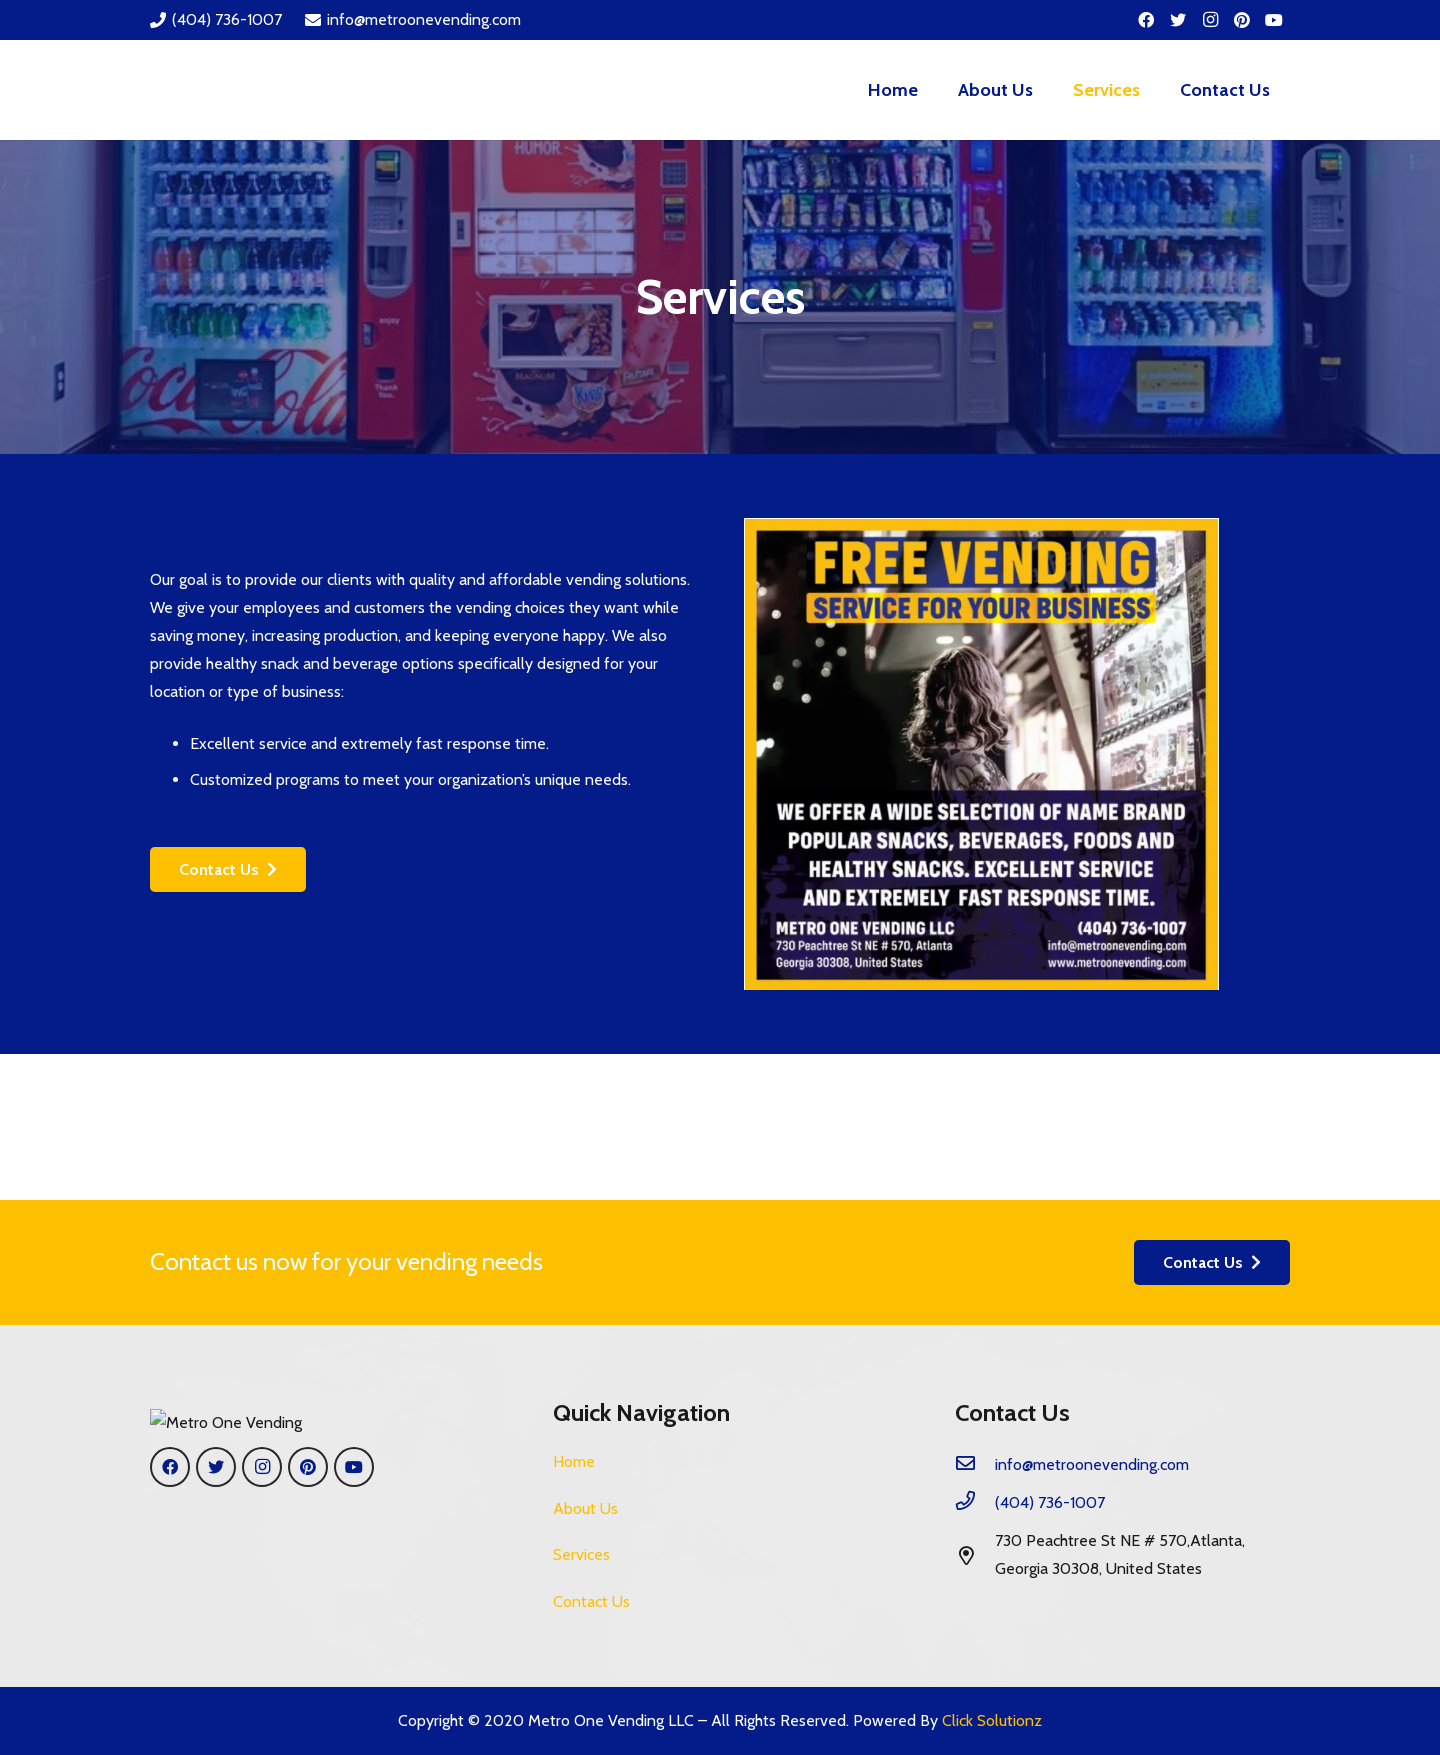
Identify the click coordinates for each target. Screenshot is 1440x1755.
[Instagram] (1210, 20)
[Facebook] (1146, 20)
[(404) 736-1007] (975, 1503)
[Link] (239, 90)
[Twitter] (1178, 20)
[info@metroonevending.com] (975, 1465)
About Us (585, 1508)
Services (581, 1554)
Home (574, 1461)
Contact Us (591, 1601)
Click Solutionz (992, 1720)
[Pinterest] (1242, 20)
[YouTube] (1274, 20)
